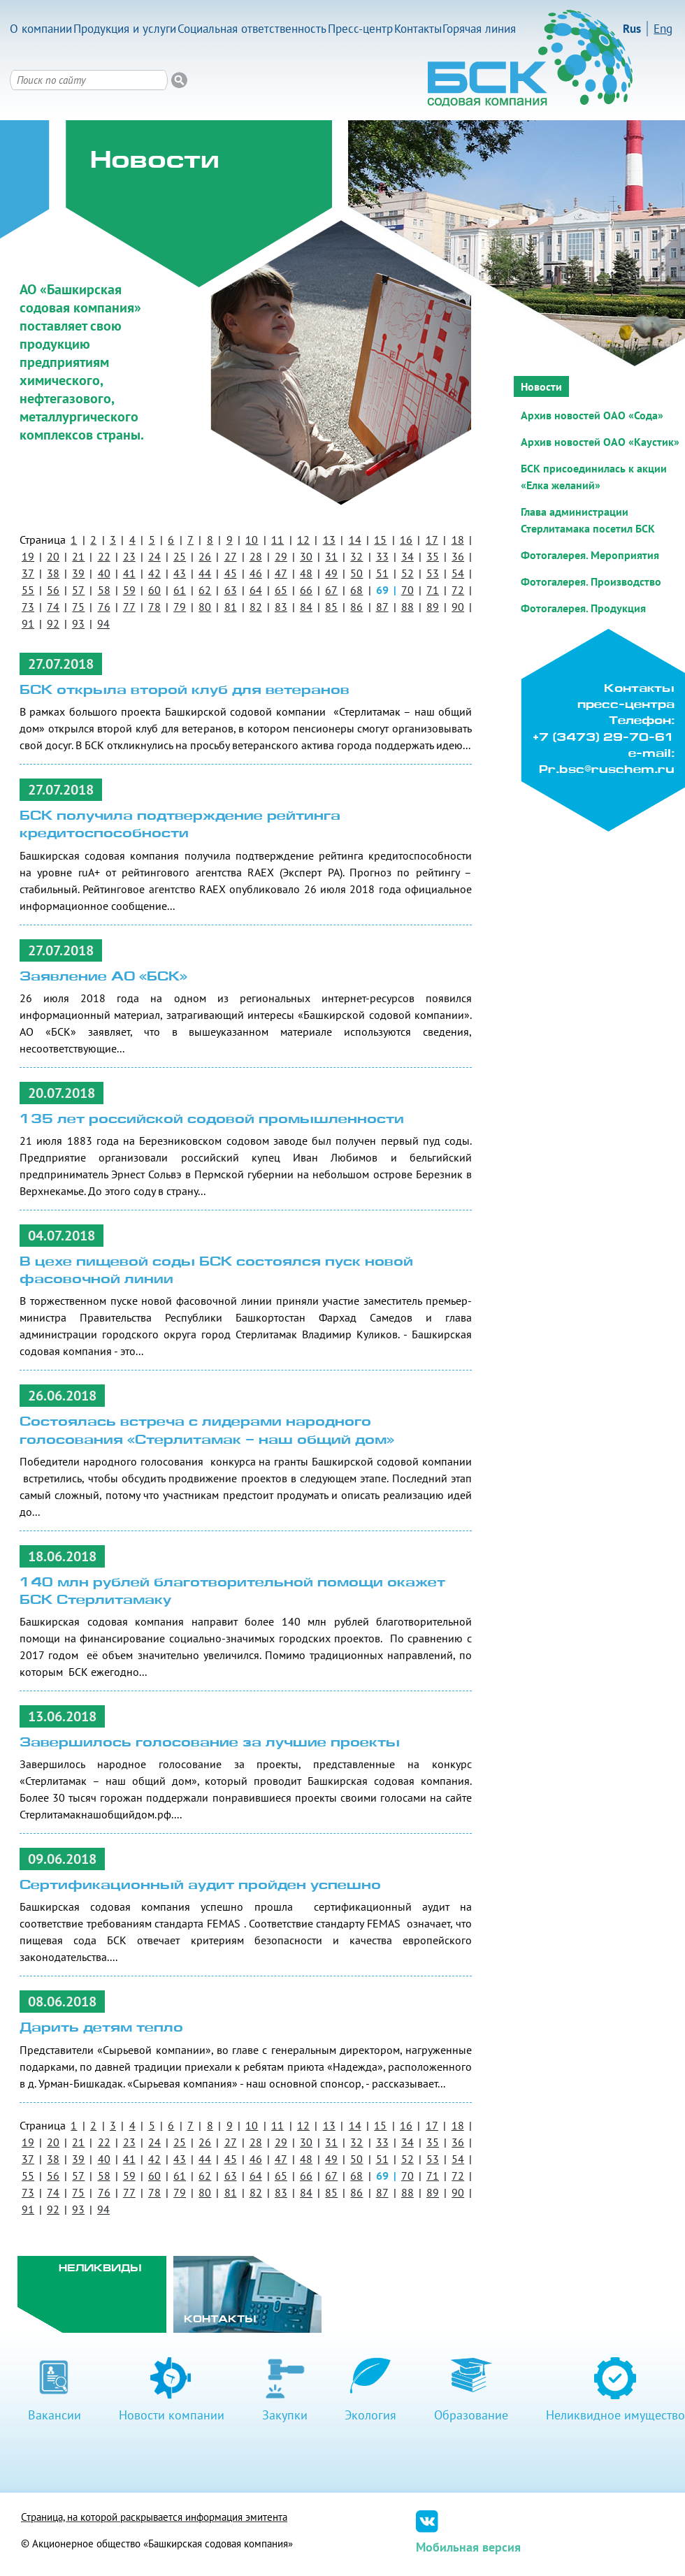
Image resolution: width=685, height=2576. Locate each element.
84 (306, 607)
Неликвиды (100, 2268)
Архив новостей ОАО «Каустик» (600, 442)
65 (281, 590)
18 (458, 540)
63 (230, 590)
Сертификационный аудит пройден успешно (200, 1886)
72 (458, 590)
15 (380, 540)
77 (129, 607)
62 (205, 590)
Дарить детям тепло (101, 2028)
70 (407, 590)
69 (382, 590)
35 (432, 556)
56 (53, 590)
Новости (541, 386)
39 (78, 573)
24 (154, 556)
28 (256, 556)
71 (432, 590)
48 (306, 573)
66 (306, 590)
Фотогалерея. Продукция (583, 608)
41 (129, 573)
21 (78, 556)
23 (129, 556)
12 (303, 540)
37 (28, 573)
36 (458, 556)
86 (356, 607)
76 (104, 607)
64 (256, 590)
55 (28, 590)
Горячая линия (479, 28)
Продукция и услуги (124, 28)
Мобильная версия (468, 2547)
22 (104, 556)
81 (230, 607)
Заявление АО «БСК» (103, 977)
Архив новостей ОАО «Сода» (592, 415)
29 (281, 556)
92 (53, 623)
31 (331, 556)
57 (78, 590)
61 (179, 590)
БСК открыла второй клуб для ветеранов (184, 691)
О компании (41, 28)
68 (356, 590)
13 (329, 540)
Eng (663, 28)
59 (129, 590)
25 (179, 556)
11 (277, 540)
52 (407, 573)
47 (281, 573)
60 (154, 590)
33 (382, 556)
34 (407, 556)
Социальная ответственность (252, 28)
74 (53, 607)
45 (230, 573)
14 (355, 540)
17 (432, 540)
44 (205, 573)
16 (406, 540)
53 (432, 573)
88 (407, 607)
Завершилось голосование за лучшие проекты (210, 1743)
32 (356, 556)
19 (28, 556)
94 (103, 623)
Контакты (418, 28)
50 (356, 573)
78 (154, 607)
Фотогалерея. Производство (591, 581)
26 (205, 556)
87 (382, 607)
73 (28, 607)
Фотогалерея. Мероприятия (590, 555)
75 (78, 607)
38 (53, 573)
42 (154, 573)
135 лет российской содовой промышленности (212, 1120)
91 (28, 623)
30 (306, 556)
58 (104, 590)
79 (179, 607)
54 (458, 573)
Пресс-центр (360, 28)
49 (331, 573)
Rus (632, 28)
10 (251, 540)
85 (331, 607)
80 (205, 607)
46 (256, 573)
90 (458, 607)
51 (382, 573)
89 (432, 607)
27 (230, 556)
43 (179, 573)
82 (256, 607)
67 (331, 590)
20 (53, 556)
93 (78, 623)
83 (281, 607)
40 (104, 573)
